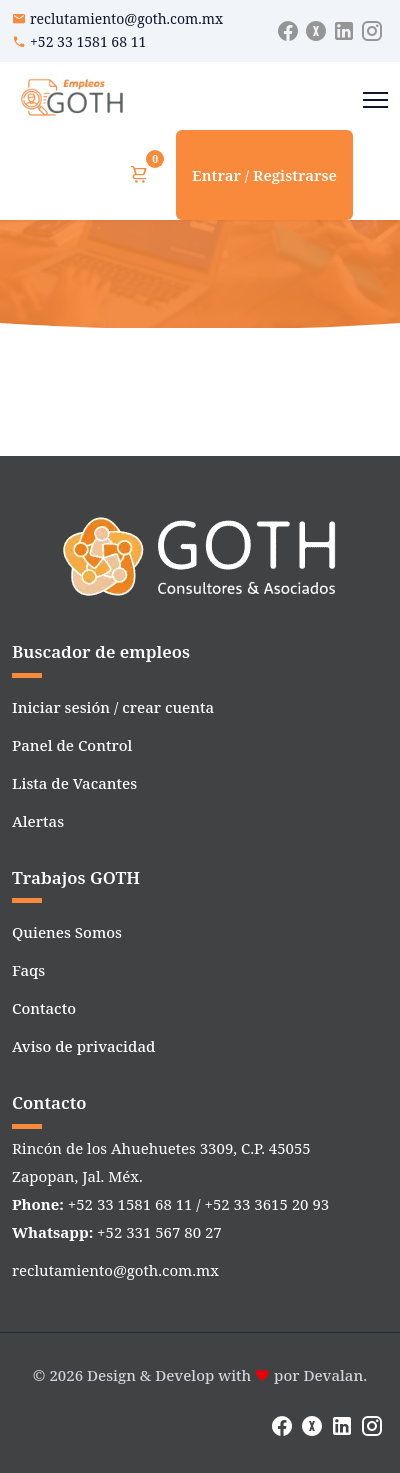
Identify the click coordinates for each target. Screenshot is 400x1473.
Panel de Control (72, 745)
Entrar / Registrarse (264, 175)
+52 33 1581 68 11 (88, 41)
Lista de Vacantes (74, 783)
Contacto (44, 1008)
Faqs (28, 970)
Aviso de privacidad (83, 1046)
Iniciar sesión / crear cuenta (113, 707)
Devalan (333, 1375)
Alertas (38, 821)
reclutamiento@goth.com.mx (126, 18)
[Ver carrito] (139, 175)
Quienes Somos (67, 932)
